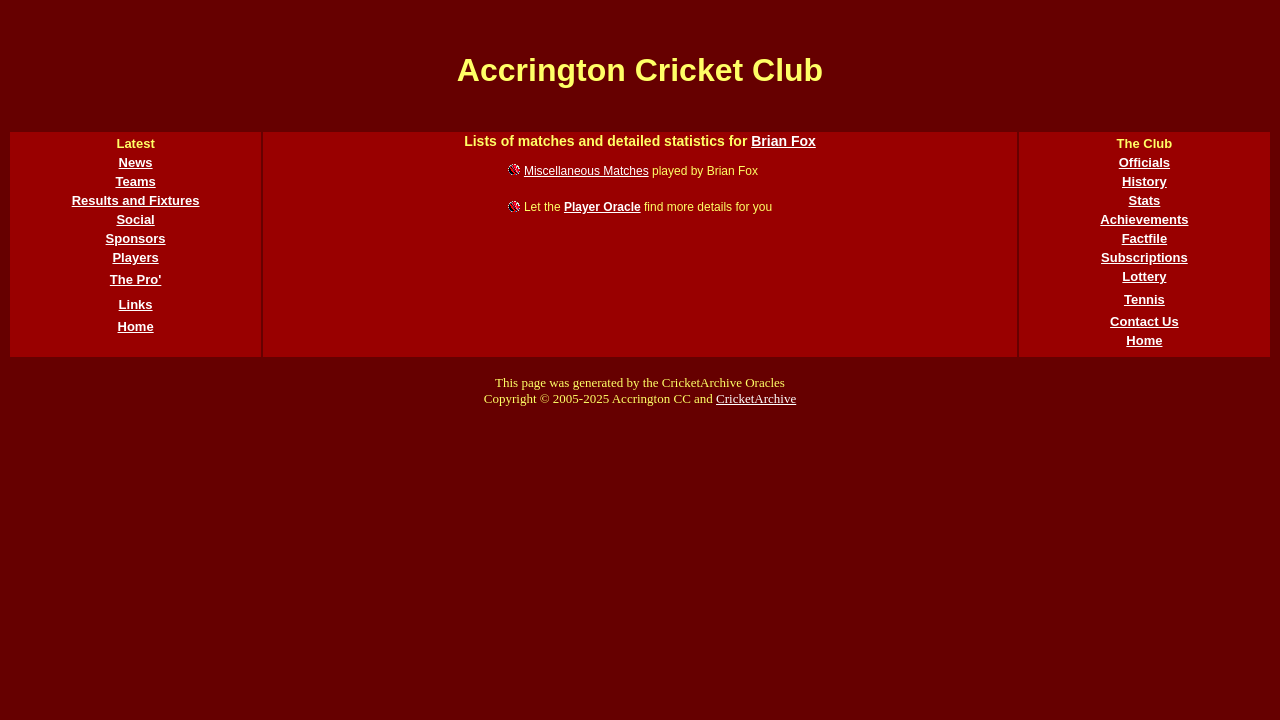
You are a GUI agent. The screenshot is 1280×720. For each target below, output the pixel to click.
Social (135, 219)
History (1144, 181)
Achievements (1144, 219)
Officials (1144, 162)
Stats (1145, 200)
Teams (135, 181)
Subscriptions (1144, 257)
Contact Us (1144, 321)
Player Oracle (602, 207)
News (136, 162)
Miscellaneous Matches (586, 171)
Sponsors (136, 238)
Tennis (1144, 299)
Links (136, 304)
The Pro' (136, 279)
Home (136, 326)
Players (135, 257)
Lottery (1144, 276)
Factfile (1145, 238)
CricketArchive (756, 398)
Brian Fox (783, 141)
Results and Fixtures (136, 200)
